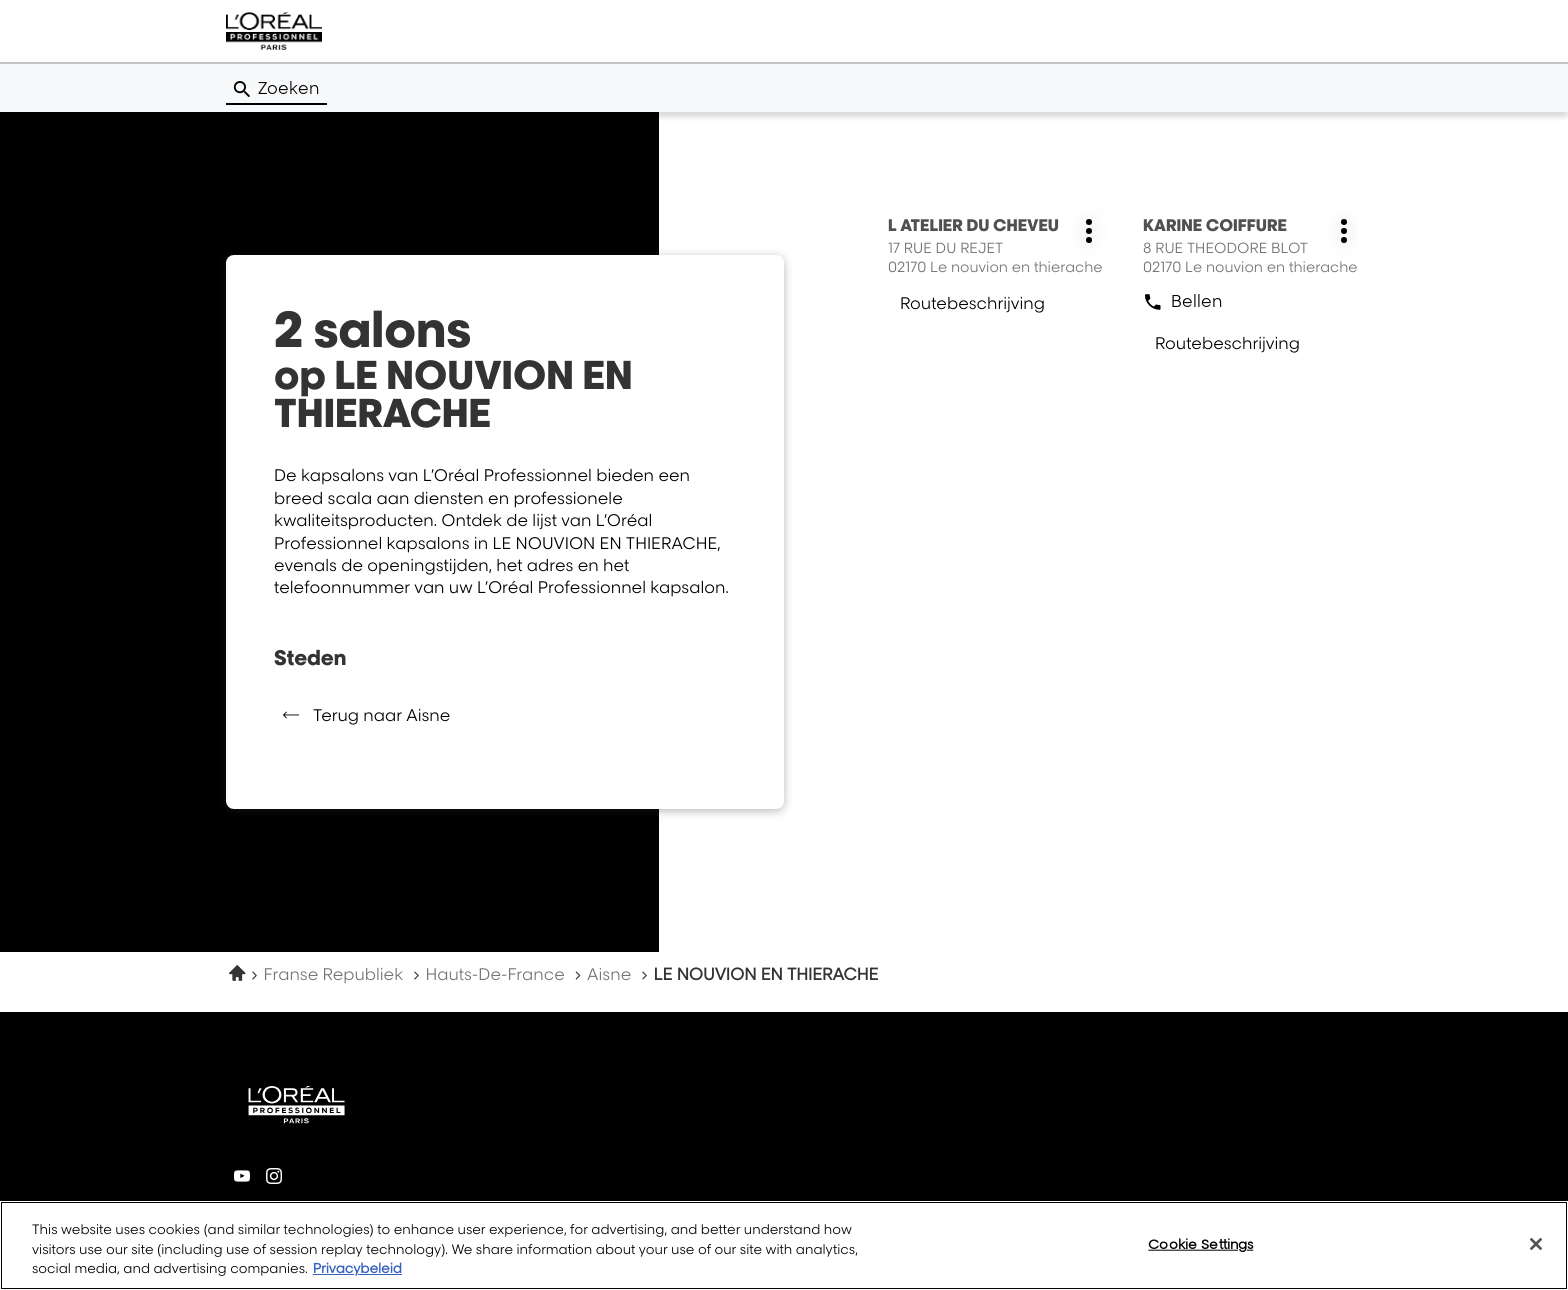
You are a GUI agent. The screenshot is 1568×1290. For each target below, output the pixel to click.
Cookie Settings (1200, 1243)
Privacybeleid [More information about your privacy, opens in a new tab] (357, 1269)
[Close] (1536, 1244)
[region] (784, 1245)
